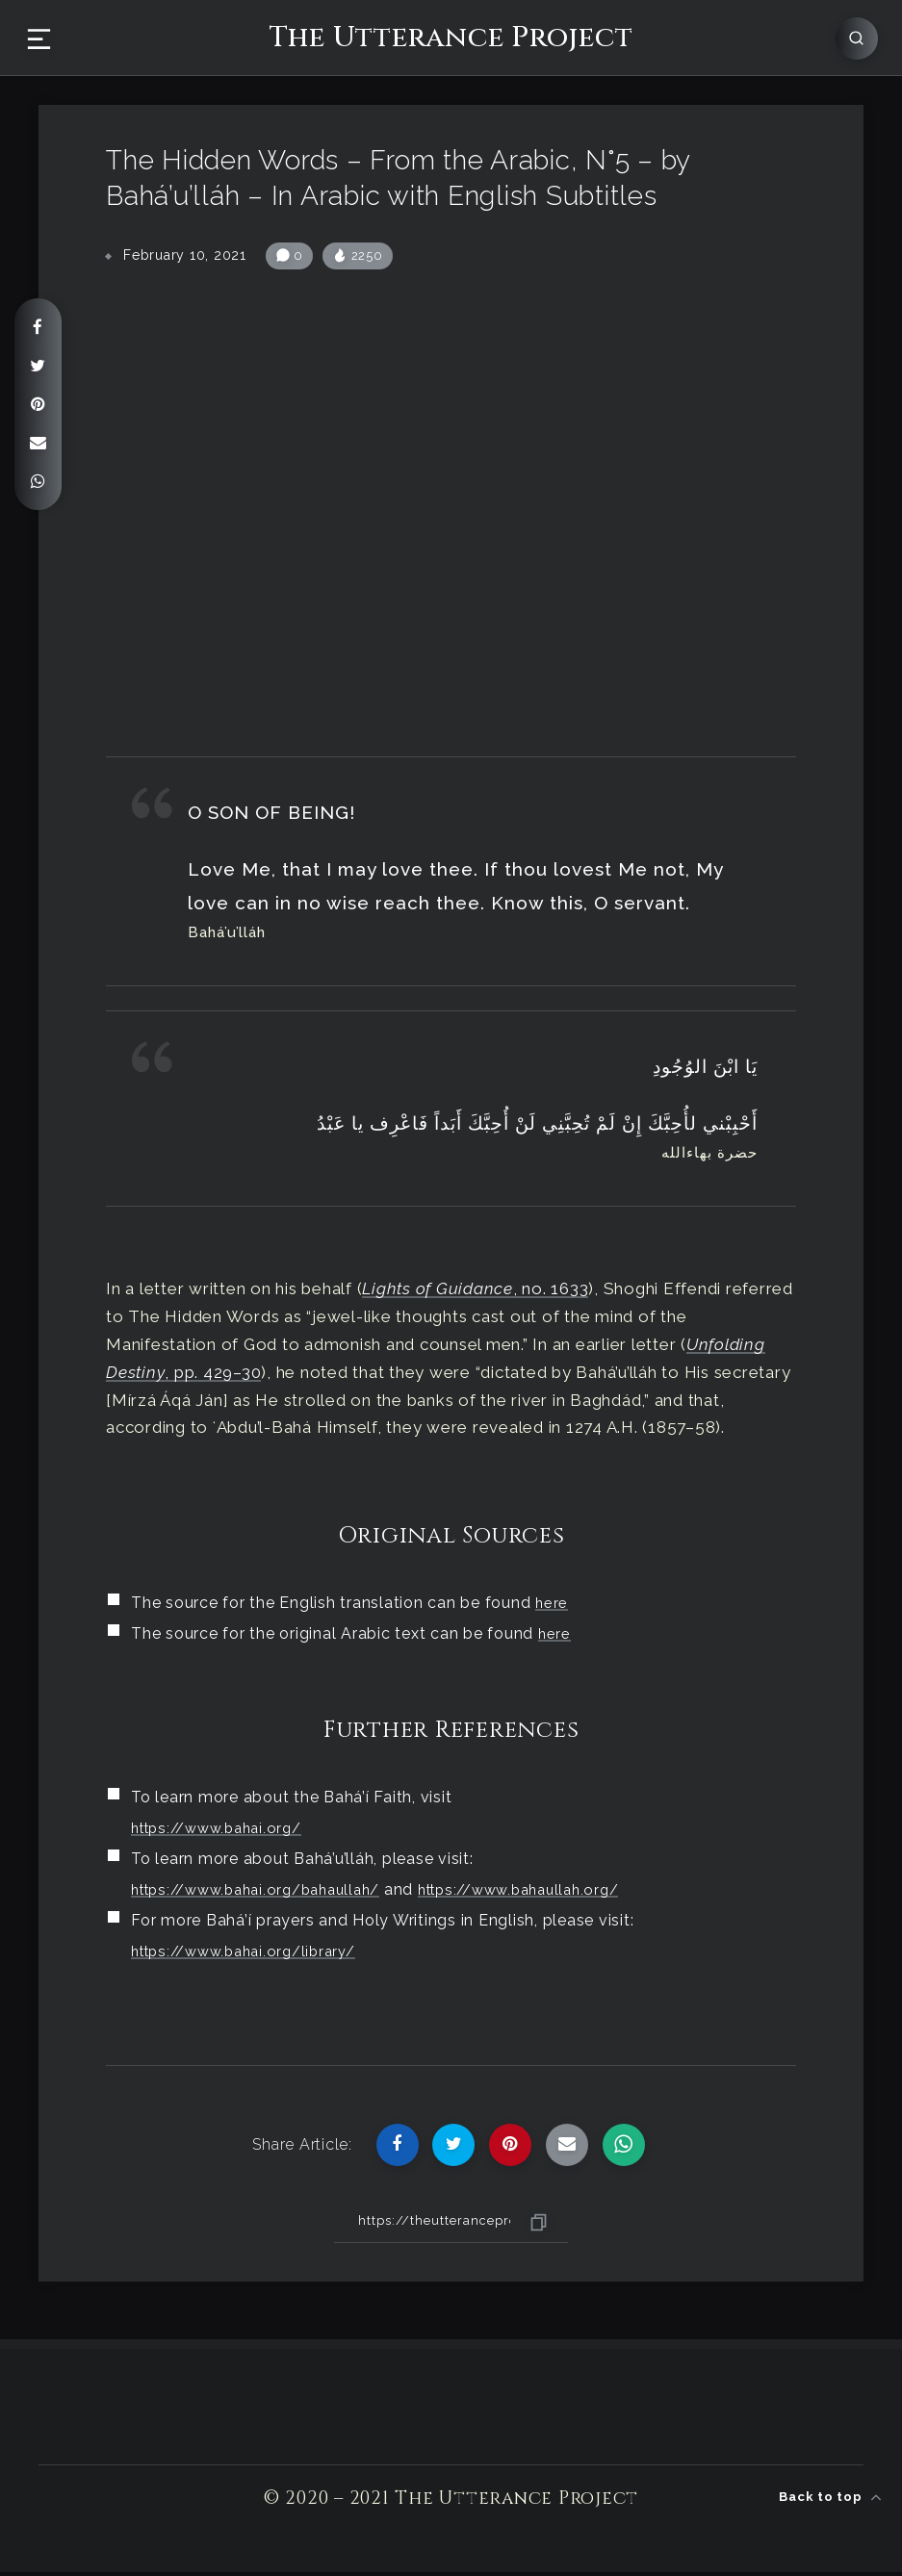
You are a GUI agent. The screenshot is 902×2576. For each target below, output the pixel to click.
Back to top (831, 2493)
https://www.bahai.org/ (224, 1832)
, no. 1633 (475, 1292)
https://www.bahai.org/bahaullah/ (267, 1893)
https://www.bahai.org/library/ (253, 1955)
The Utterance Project (451, 36)
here (552, 1606)
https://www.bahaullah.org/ (552, 1893)
